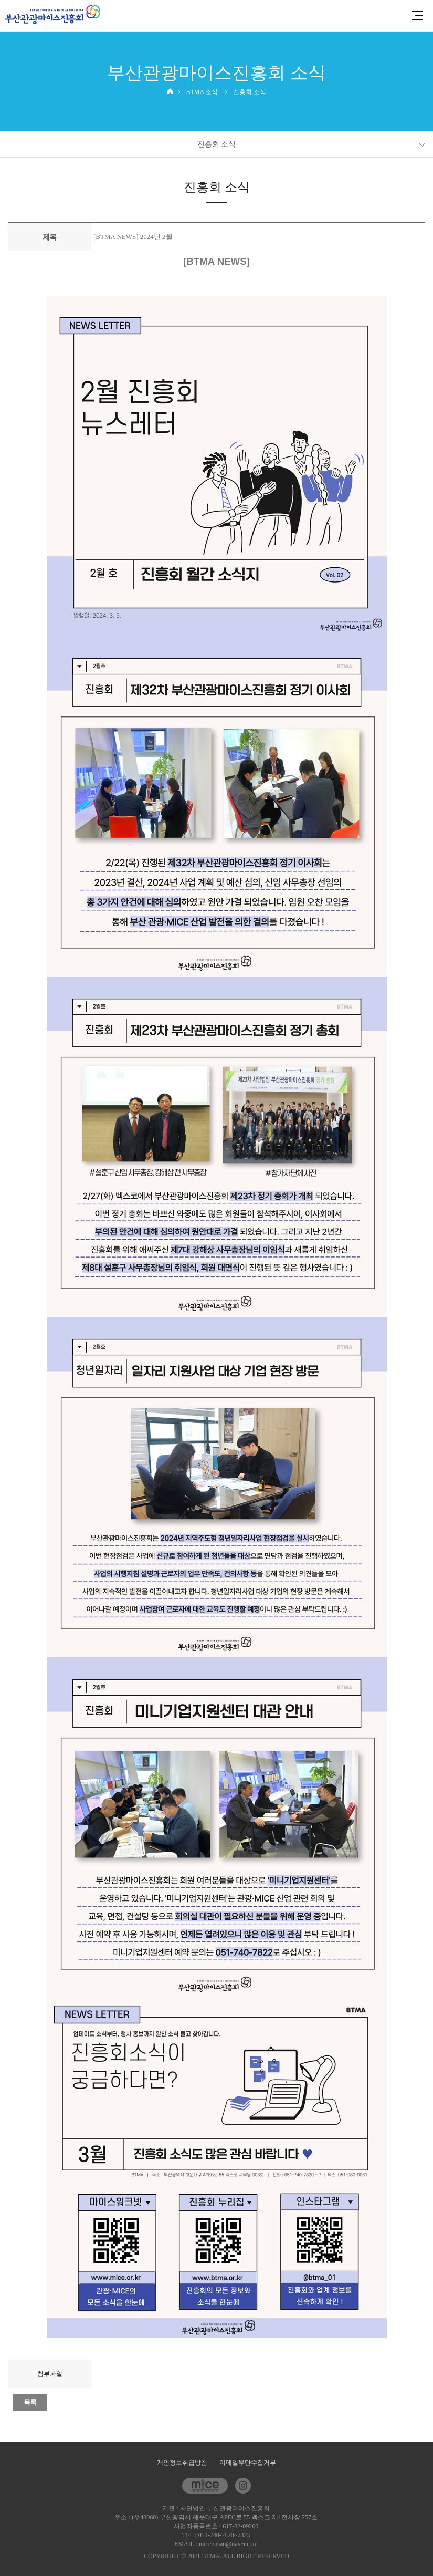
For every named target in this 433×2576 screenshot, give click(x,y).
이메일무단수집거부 (247, 2462)
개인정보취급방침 (182, 2462)
